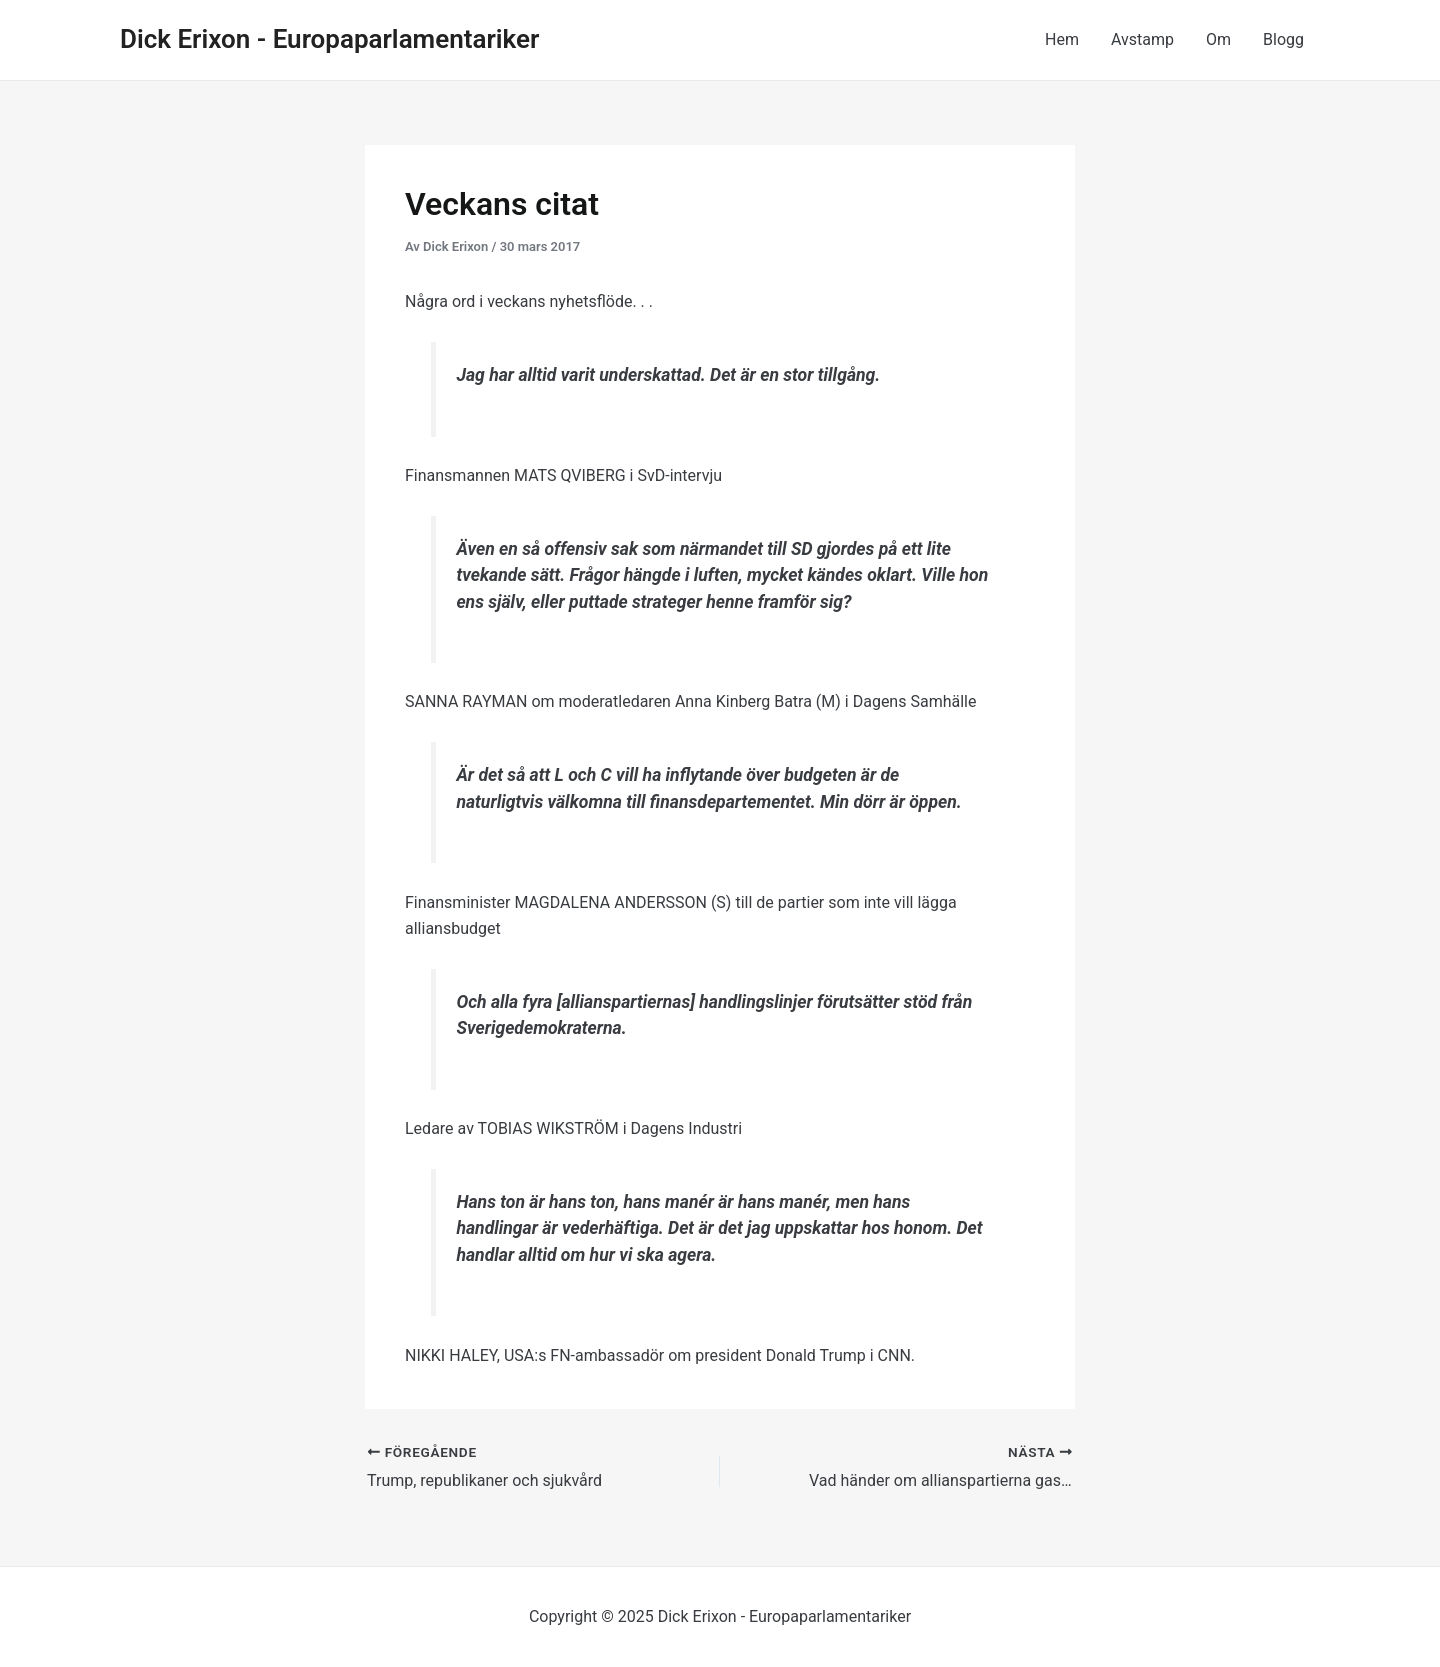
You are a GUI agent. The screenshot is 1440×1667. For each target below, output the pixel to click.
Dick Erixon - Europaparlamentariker (329, 39)
